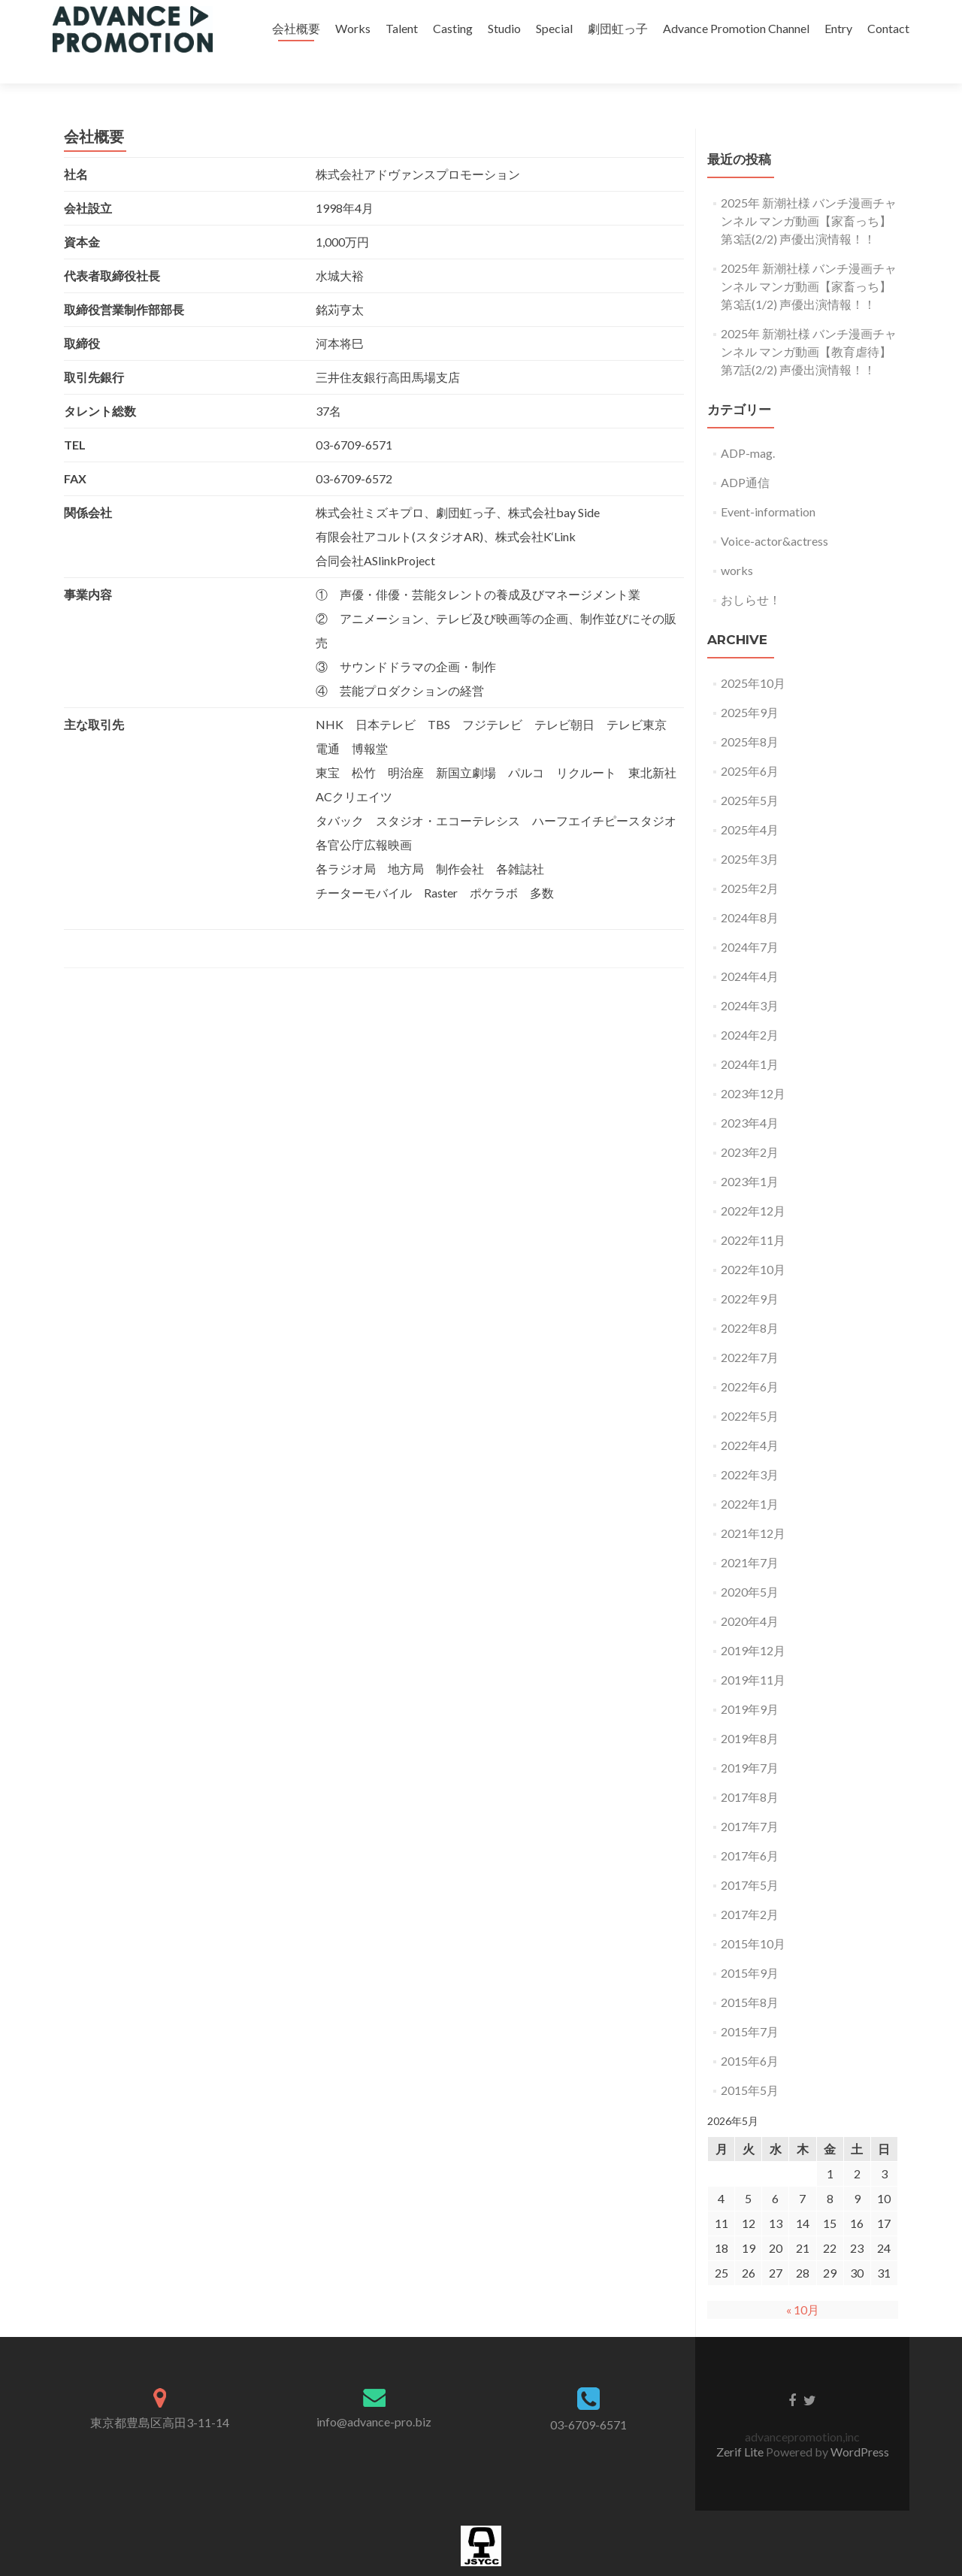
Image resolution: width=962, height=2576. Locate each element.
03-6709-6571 (588, 2398)
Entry (838, 28)
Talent (402, 28)
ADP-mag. (748, 426)
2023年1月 (750, 1155)
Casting (453, 28)
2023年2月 (750, 1125)
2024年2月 (750, 1008)
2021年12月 (753, 1507)
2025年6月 (750, 744)
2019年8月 (750, 1712)
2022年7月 (750, 1331)
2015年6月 (750, 2034)
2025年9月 (750, 686)
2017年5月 (750, 1858)
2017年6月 (750, 1829)
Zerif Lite (741, 2425)
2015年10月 (753, 1917)
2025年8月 (750, 715)
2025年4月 (750, 803)
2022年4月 (750, 1419)
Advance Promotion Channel (736, 28)
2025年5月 (750, 774)
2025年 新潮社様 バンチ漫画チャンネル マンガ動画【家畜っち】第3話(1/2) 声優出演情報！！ (809, 260)
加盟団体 (481, 2568)
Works (353, 28)
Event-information (768, 485)
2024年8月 (750, 891)
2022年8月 (750, 1301)
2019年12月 (753, 1624)
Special (554, 28)
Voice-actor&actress (774, 514)
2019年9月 (750, 1682)
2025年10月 (753, 656)
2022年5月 (750, 1389)
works (737, 544)
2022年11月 (753, 1213)
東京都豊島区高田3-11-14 (159, 2396)
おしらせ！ (751, 573)
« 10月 (802, 2283)
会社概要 (296, 28)
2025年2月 (750, 862)
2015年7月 (750, 2005)
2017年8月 (750, 1770)
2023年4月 (750, 1096)
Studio (504, 28)
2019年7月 (750, 1741)
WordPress (859, 2425)
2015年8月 (750, 1976)
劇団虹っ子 (618, 28)
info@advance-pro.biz (373, 2395)
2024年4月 (750, 950)
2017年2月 (750, 1888)
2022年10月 (753, 1243)
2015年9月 (750, 1946)
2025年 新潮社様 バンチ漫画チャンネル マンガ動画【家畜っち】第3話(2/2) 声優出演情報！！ (809, 194)
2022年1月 (750, 1477)
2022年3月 (750, 1448)
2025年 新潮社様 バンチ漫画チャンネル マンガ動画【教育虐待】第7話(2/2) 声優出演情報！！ (809, 325)
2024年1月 (750, 1038)
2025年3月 (750, 832)
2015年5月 (750, 2064)
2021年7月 (750, 1536)
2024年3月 (750, 979)
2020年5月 (750, 1565)
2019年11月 (753, 1653)
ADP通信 (745, 456)
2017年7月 (750, 1800)
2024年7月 (750, 920)
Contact (888, 28)
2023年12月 (753, 1067)
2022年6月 (750, 1360)
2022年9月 (750, 1272)
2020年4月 (750, 1595)
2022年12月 (753, 1184)
